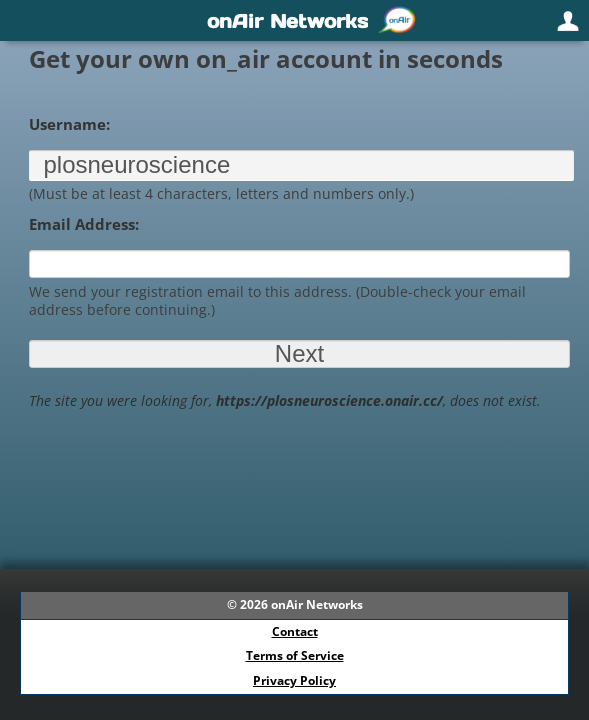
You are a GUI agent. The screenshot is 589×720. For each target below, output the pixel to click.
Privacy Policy (294, 680)
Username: (69, 124)
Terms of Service (295, 655)
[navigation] (294, 20)
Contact (295, 631)
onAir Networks (317, 604)
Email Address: (84, 224)
